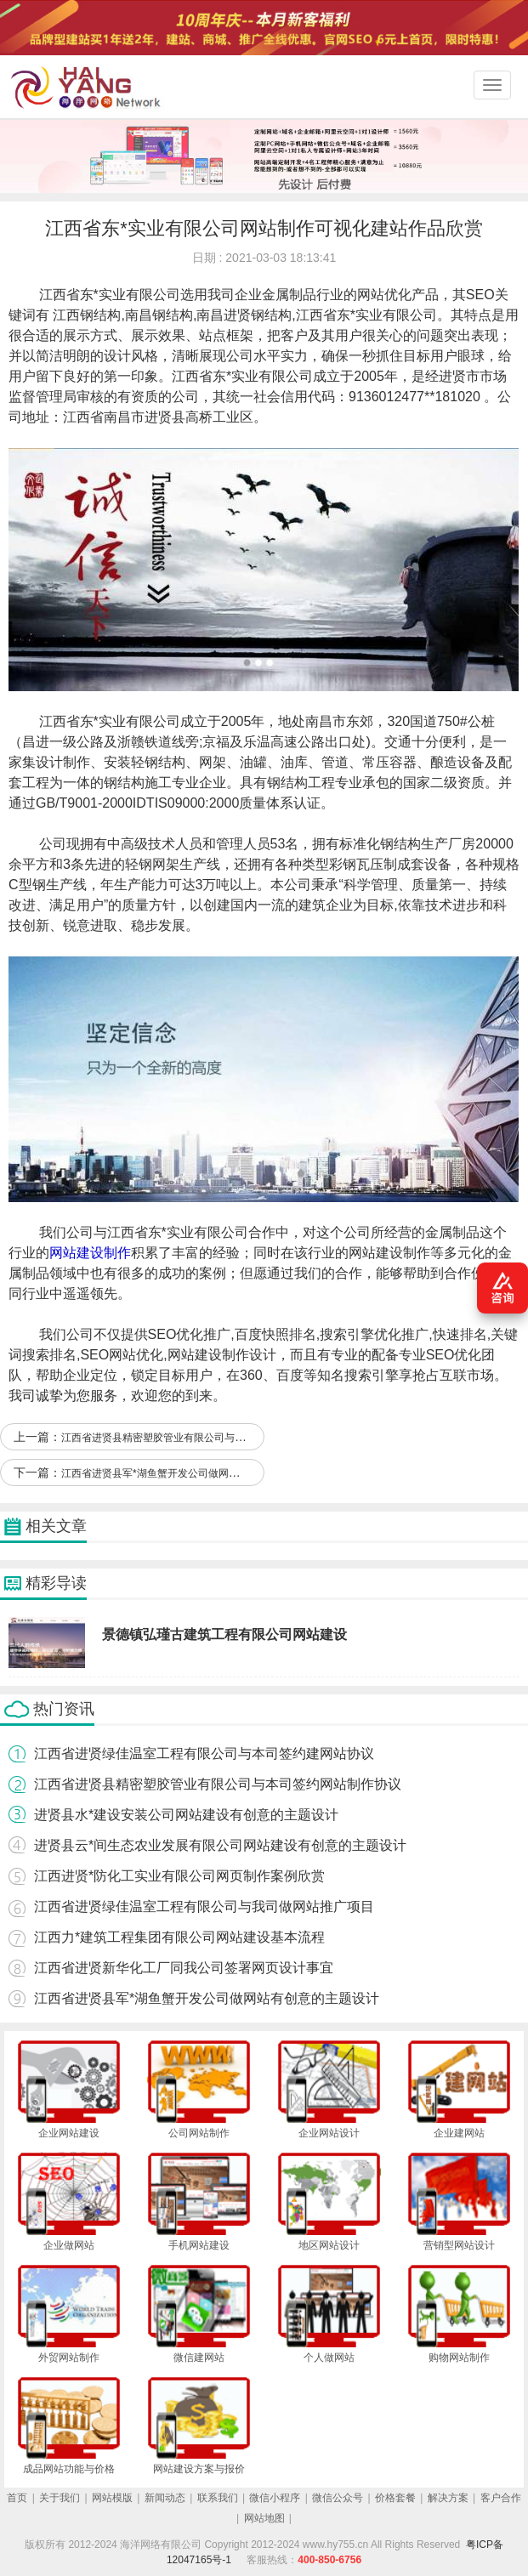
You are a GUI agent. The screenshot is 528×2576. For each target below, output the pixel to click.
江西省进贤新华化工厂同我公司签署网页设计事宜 (183, 1967)
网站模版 (112, 2498)
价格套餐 (395, 2498)
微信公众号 (337, 2498)
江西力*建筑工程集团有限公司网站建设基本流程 (179, 1937)
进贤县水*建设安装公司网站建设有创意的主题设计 (186, 1814)
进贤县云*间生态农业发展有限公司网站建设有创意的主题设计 (220, 1845)
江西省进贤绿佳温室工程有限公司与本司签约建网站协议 (204, 1753)
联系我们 (217, 2498)
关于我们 (59, 2498)
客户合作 (500, 2498)
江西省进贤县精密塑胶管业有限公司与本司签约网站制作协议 (199, 1438)
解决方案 (448, 2498)
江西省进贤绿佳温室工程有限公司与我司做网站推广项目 (204, 1906)
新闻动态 (165, 2498)
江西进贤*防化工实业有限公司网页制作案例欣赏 (179, 1876)
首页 (17, 2498)
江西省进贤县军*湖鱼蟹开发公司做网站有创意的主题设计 (191, 1473)
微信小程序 (274, 2498)
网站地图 (264, 2518)
